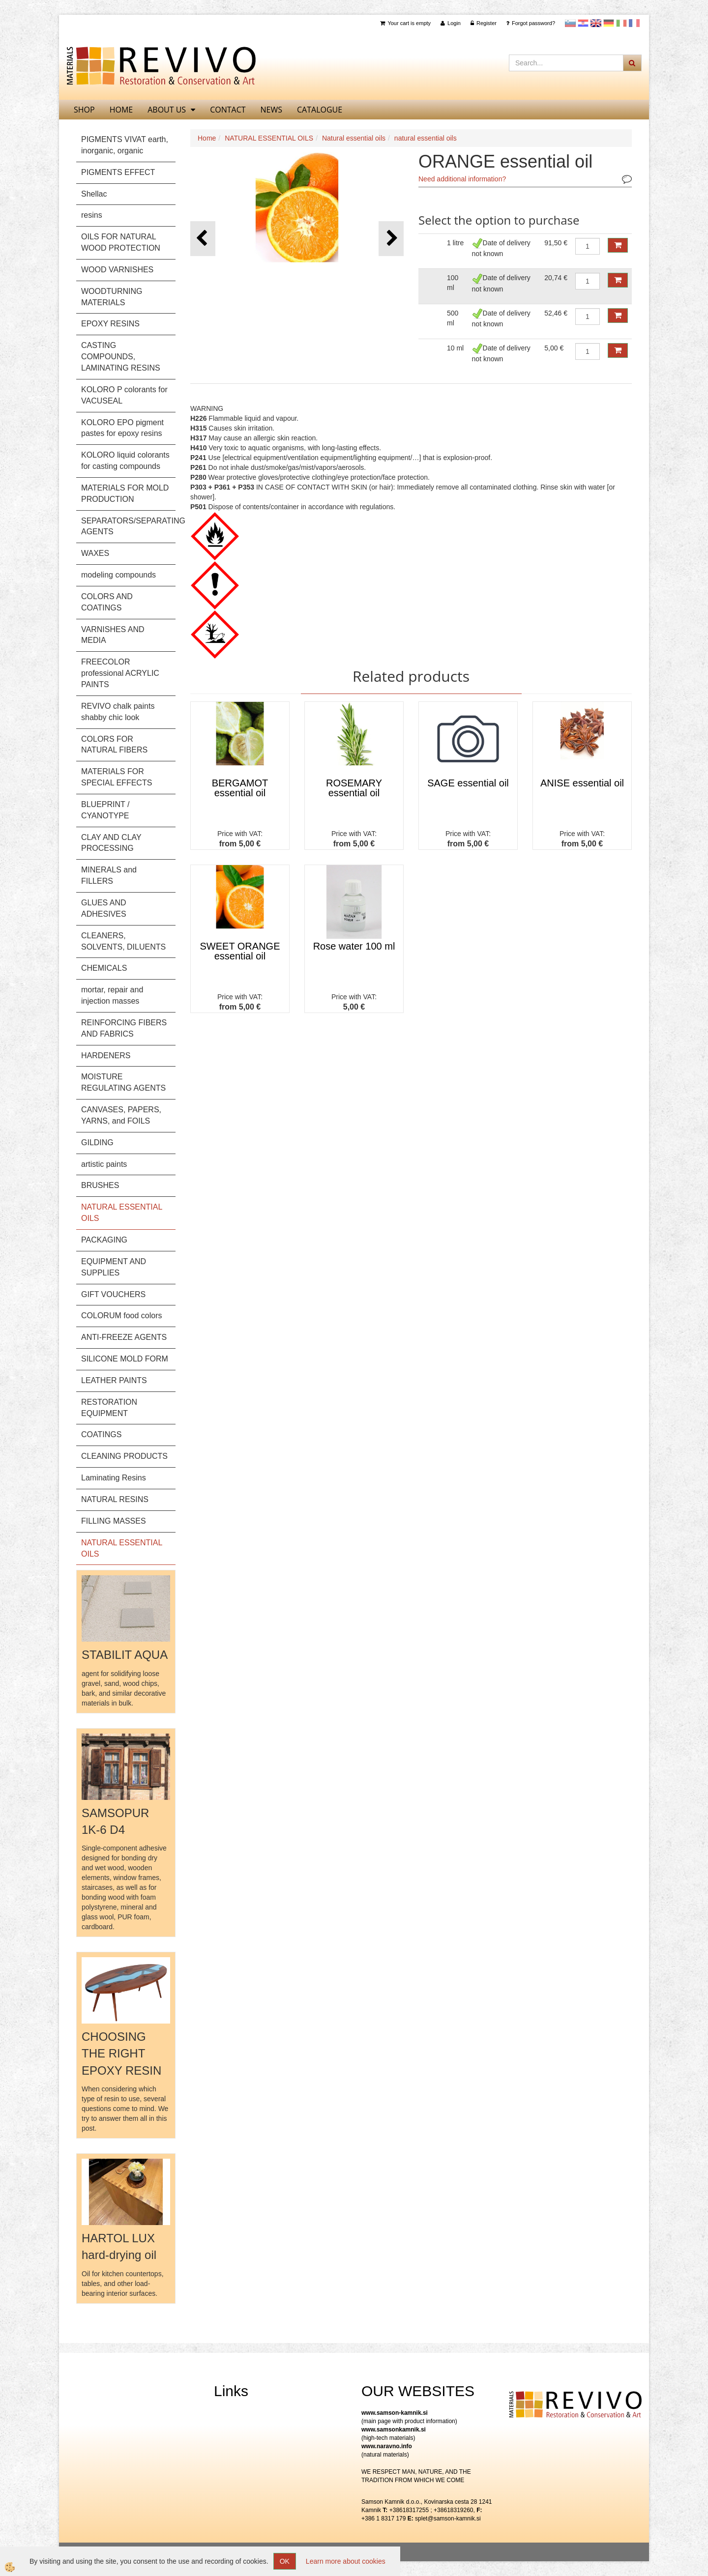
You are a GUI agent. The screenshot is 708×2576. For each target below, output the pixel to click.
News (271, 109)
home (121, 109)
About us (167, 109)
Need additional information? (462, 179)
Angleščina (595, 23)
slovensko (570, 23)
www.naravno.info (386, 2446)
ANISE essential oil (582, 783)
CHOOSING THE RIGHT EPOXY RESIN (121, 2053)
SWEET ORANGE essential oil (240, 951)
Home (207, 138)
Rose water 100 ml (354, 946)
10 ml (455, 348)
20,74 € (555, 278)
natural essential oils (425, 138)
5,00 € (553, 348)
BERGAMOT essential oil (240, 788)
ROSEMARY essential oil (354, 788)
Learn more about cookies (345, 2561)
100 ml (452, 282)
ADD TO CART (618, 245)
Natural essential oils (353, 138)
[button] (391, 238)
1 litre (455, 243)
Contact (227, 109)
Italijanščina (621, 23)
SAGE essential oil (468, 783)
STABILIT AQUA (125, 1654)
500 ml (452, 318)
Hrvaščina (583, 23)
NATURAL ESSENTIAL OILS (269, 138)
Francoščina (634, 23)
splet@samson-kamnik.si (448, 2518)
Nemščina (608, 23)
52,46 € (555, 313)
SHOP (84, 109)
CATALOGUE (319, 109)
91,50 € (555, 243)
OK (285, 2561)
